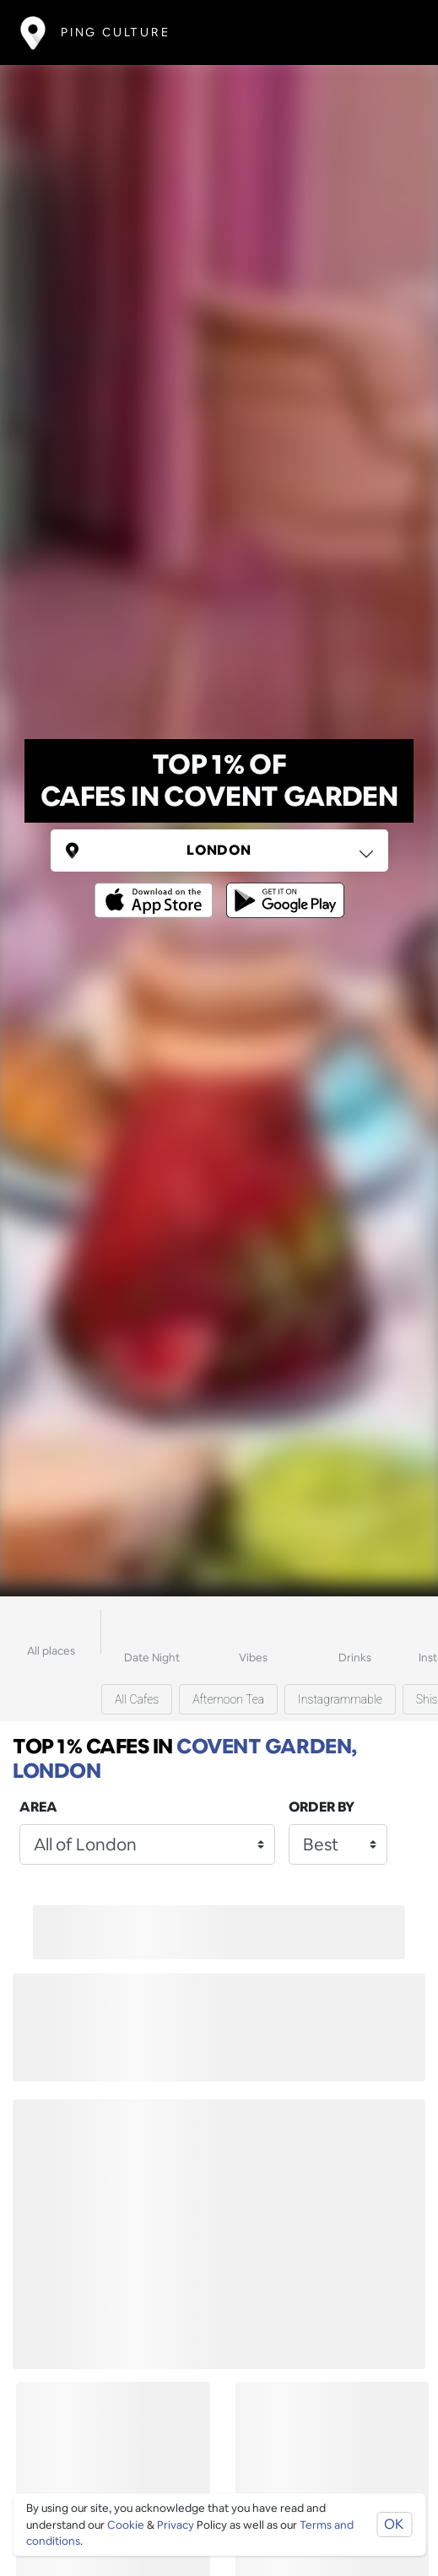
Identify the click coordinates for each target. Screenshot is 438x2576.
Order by (321, 1807)
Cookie (125, 2525)
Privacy (175, 2525)
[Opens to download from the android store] (281, 888)
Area (38, 1807)
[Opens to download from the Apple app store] (157, 888)
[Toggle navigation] (393, 32)
